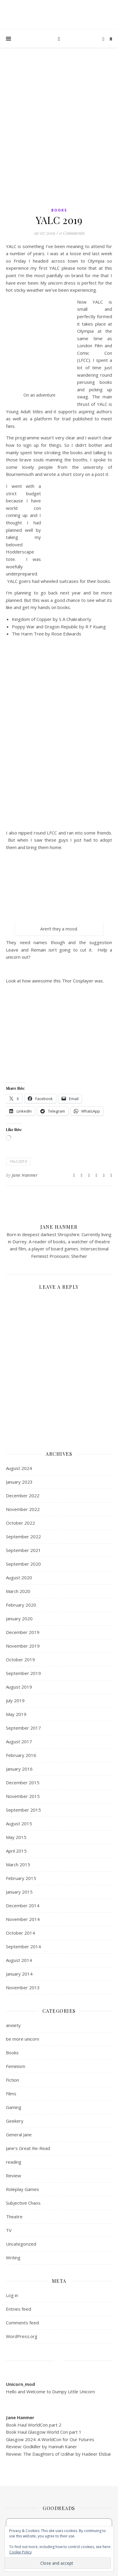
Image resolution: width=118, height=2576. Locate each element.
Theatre (14, 2217)
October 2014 (20, 1933)
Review (13, 2176)
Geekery (14, 2121)
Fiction (12, 2080)
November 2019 (23, 1646)
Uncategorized (21, 2244)
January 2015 (19, 1892)
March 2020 (18, 1591)
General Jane (19, 2135)
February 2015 (21, 1878)
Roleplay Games (22, 2189)
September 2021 (23, 1550)
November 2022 (23, 1509)
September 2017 (23, 1728)
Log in (12, 2295)
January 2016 (19, 1769)
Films (11, 2094)
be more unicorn (22, 2039)
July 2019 (15, 1700)
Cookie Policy (20, 2552)
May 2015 (16, 1837)
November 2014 (23, 1919)
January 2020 (19, 1618)
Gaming (13, 2107)
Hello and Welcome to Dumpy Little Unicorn (50, 2391)
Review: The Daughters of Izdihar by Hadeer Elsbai (58, 2454)
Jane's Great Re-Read (28, 2148)
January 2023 (19, 1482)
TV (9, 2230)
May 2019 (16, 1714)
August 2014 (19, 1960)
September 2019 (23, 1673)
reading (13, 2162)
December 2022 (22, 1495)
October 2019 (20, 1659)
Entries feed (18, 2309)
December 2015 (22, 1782)
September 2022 (23, 1536)
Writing (13, 2257)
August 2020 (19, 1577)
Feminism (15, 2066)
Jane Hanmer (25, 1175)
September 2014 (23, 1946)
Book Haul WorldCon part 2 (33, 2425)
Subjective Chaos (23, 2203)
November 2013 (23, 1987)
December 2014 (22, 1905)
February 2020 (21, 1605)
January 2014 (19, 1974)
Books (59, 210)
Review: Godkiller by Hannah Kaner (41, 2446)
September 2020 (23, 1564)
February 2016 (21, 1755)
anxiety (13, 2025)
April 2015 (16, 1851)
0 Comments (71, 233)
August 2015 (19, 1823)
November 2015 (23, 1796)
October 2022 (20, 1523)
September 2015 (23, 1810)
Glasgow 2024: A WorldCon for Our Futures (50, 2439)
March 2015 (18, 1864)
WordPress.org (21, 2336)
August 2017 (19, 1741)
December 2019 (22, 1632)
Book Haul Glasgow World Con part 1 (44, 2432)
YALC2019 (18, 1161)
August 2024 (19, 1468)
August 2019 (19, 1687)
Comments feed (22, 2323)
